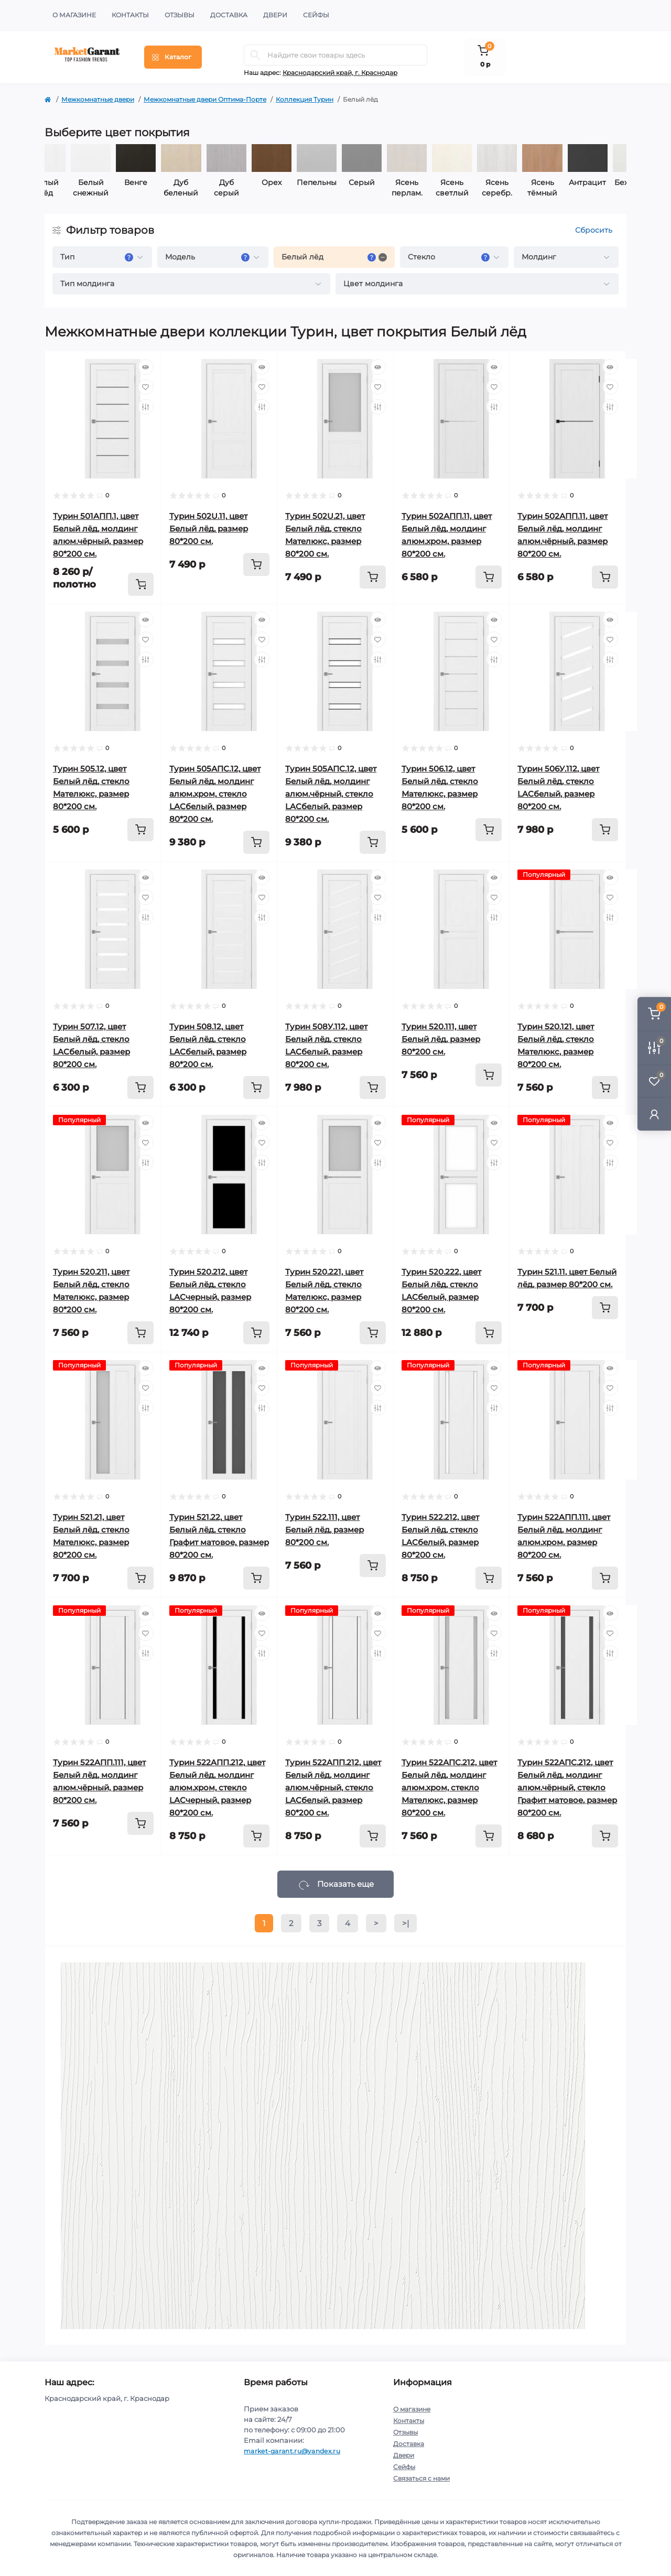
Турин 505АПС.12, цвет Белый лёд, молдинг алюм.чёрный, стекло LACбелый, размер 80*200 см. (330, 794)
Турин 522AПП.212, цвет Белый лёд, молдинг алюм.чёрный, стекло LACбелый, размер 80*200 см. (333, 1787)
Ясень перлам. (434, 188)
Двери (275, 15)
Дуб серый (253, 188)
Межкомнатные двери (97, 99)
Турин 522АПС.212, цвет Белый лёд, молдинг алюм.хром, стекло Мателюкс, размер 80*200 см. (449, 1787)
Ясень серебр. (525, 188)
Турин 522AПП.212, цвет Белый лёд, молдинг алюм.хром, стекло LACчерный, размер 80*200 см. (217, 1787)
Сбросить (593, 230)
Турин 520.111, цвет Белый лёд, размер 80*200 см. (441, 1039)
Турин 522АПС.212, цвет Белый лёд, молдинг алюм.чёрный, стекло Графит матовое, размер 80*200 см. (567, 1787)
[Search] (255, 55)
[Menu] (173, 57)
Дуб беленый (208, 188)
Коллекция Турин (304, 99)
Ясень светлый (479, 188)
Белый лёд (73, 188)
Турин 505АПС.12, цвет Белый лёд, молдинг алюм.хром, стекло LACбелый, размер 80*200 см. (215, 794)
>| (405, 1923)
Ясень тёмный (570, 188)
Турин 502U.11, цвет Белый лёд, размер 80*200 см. (208, 528)
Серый (389, 182)
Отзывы (179, 15)
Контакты (130, 15)
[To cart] (140, 584)
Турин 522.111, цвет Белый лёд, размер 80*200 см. (324, 1529)
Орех (299, 182)
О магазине (74, 15)
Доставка (228, 15)
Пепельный (344, 182)
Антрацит (615, 182)
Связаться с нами (421, 2478)
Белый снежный (118, 188)
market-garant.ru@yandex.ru (292, 2451)
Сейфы (316, 15)
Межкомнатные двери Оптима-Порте (205, 99)
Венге (163, 182)
